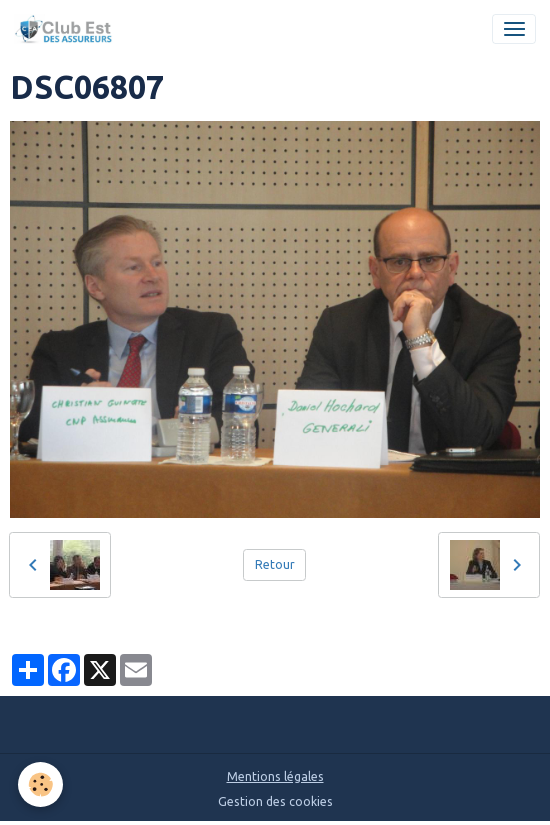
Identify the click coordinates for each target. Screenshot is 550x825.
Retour (275, 564)
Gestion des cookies (275, 801)
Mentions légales (275, 776)
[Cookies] (40, 784)
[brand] (67, 29)
